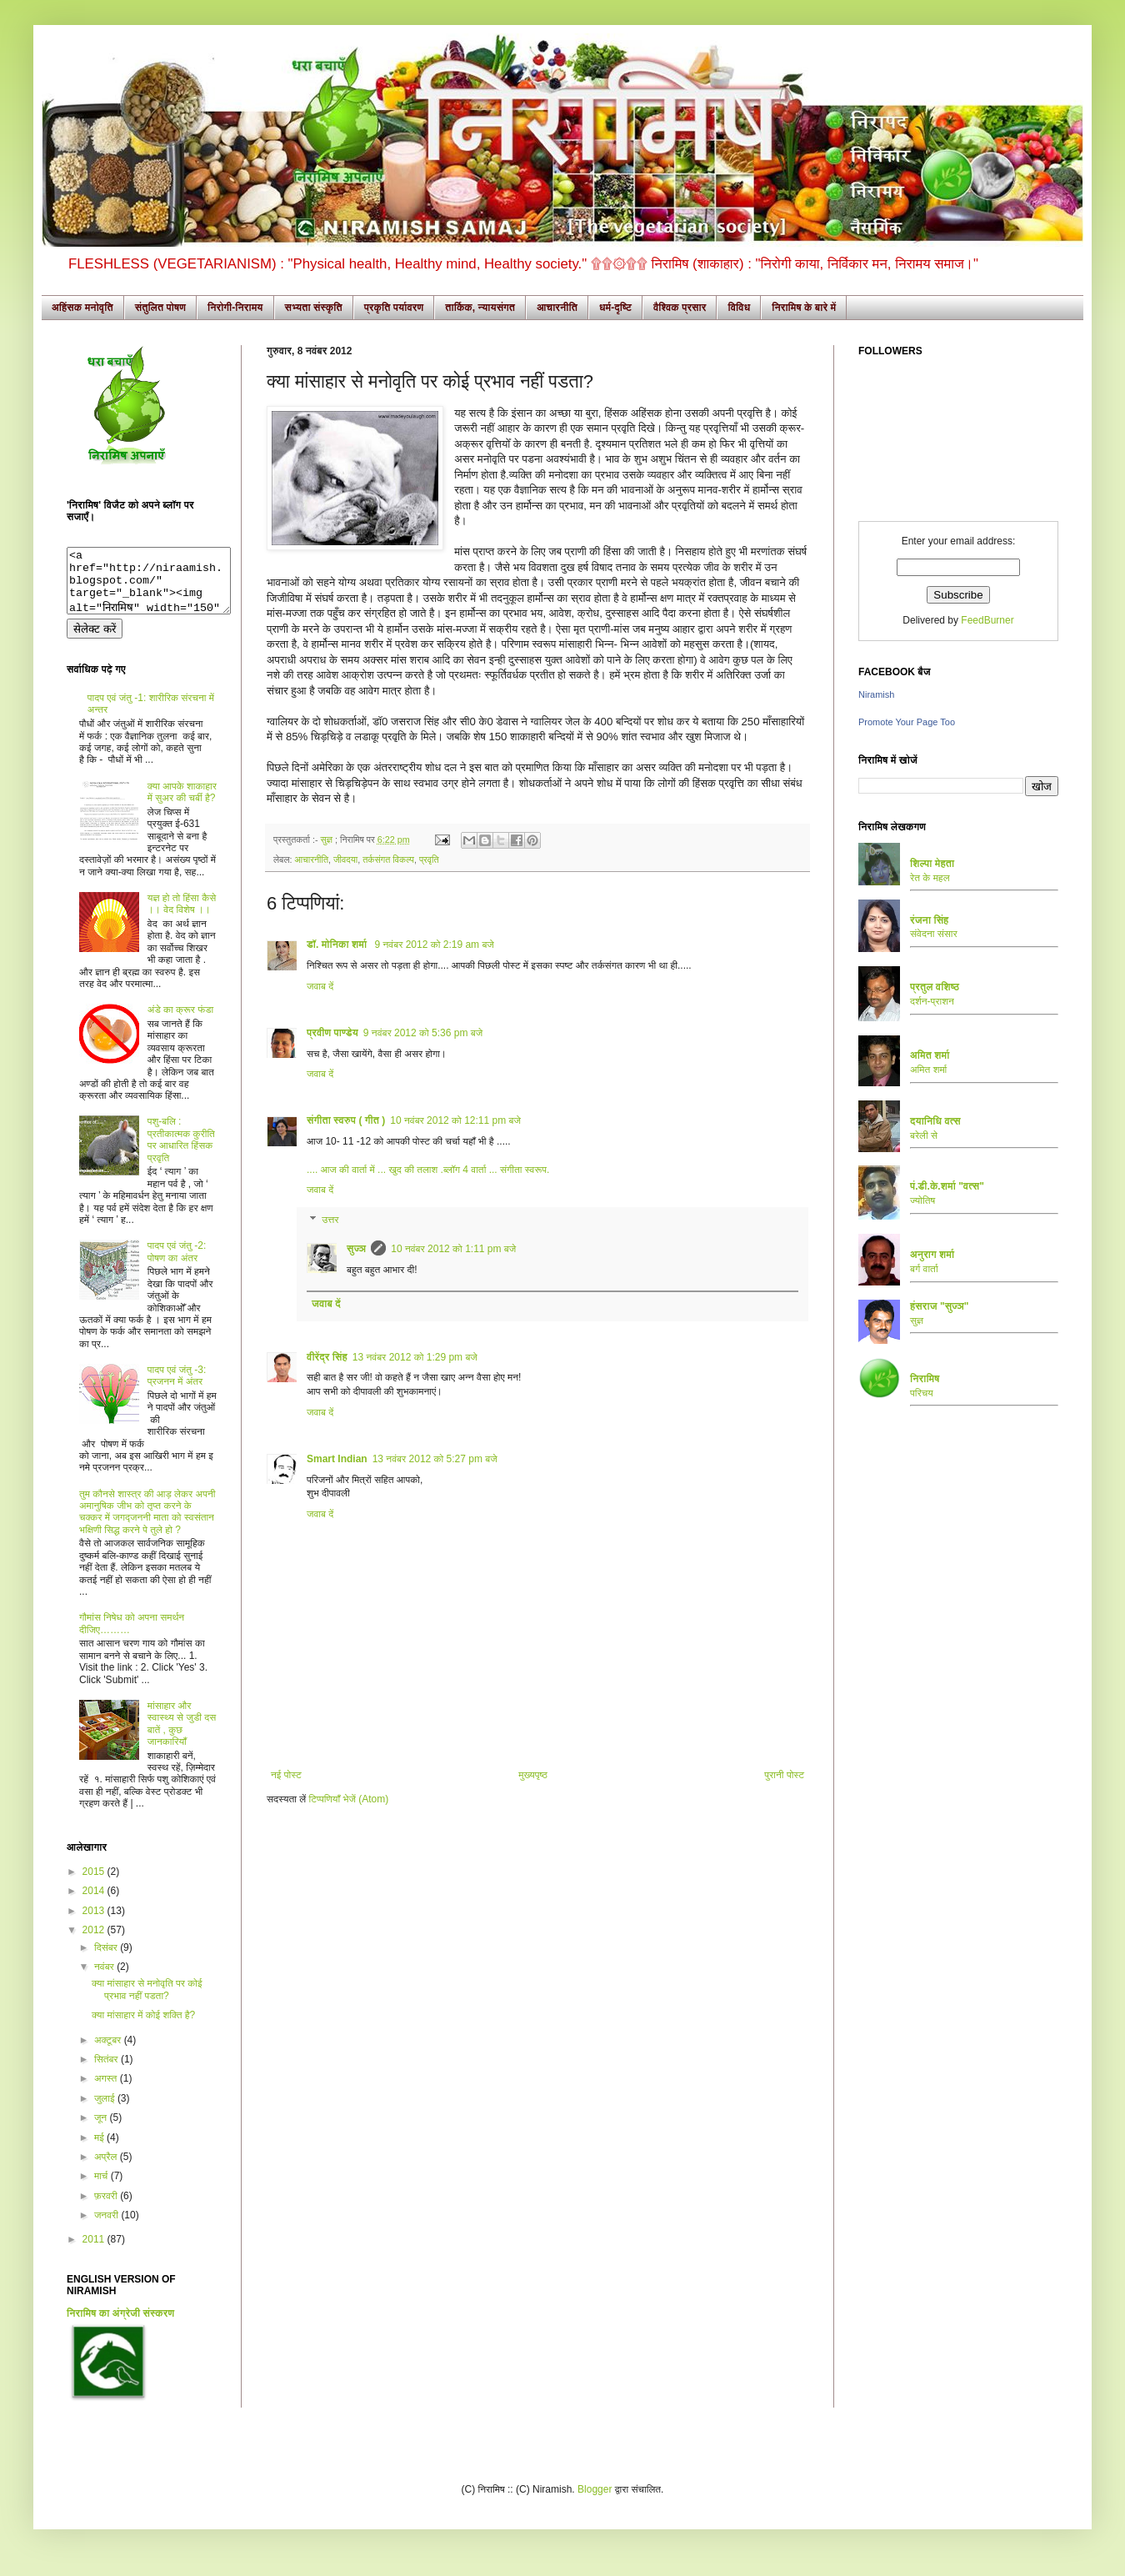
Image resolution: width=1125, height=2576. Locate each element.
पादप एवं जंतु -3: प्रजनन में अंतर (177, 1388)
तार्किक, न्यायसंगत (480, 307)
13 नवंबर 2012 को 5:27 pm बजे (435, 1459)
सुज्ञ (327, 839)
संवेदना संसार (934, 934)
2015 (95, 1884)
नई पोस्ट (286, 1775)
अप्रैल (107, 2169)
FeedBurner (987, 620)
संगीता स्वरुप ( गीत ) (346, 1120)
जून (102, 2130)
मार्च (102, 2188)
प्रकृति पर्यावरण (394, 307)
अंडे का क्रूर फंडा (180, 1022)
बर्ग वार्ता (924, 1269)
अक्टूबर (109, 2052)
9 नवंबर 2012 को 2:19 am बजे (434, 944)
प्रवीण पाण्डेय (332, 1033)
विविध (739, 307)
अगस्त (107, 2091)
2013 (95, 1923)
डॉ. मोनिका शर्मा (338, 944)
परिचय (921, 1393)
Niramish (876, 694)
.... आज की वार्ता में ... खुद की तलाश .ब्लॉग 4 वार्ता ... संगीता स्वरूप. (428, 1169)
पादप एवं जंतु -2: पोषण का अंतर (177, 1263)
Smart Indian (337, 1459)
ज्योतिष (922, 1200)
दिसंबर (107, 1960)
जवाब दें (320, 986)
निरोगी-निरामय (235, 307)
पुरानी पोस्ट (784, 1775)
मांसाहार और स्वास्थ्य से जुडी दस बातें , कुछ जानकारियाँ (182, 1736)
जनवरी (107, 2227)
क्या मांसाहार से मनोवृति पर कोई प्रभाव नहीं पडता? (147, 2001)
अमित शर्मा (928, 1069)
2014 (95, 1903)
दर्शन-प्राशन (932, 1001)
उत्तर (330, 1219)
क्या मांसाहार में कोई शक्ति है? (143, 2027)
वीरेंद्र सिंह (327, 1357)
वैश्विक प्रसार (680, 307)
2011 (95, 2252)
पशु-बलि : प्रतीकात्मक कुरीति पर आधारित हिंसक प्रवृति (181, 1151)
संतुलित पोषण (160, 307)
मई (100, 2150)
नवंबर (105, 1979)
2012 (95, 1942)
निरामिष (925, 1379)
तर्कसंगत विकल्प (388, 859)
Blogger (595, 2502)
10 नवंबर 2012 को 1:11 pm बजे (453, 1249)
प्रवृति (429, 859)
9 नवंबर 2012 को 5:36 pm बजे (422, 1033)
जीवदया (345, 859)
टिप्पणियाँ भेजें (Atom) (349, 1799)
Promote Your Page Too (906, 722)
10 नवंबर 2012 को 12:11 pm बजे (455, 1120)
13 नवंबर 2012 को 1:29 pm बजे (415, 1357)
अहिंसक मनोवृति (82, 307)
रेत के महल (930, 878)
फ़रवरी (107, 2208)
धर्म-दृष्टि (615, 307)
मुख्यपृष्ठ (532, 1775)
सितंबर (107, 2071)
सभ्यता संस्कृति (313, 307)
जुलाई (106, 2111)
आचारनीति (557, 307)
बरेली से (924, 1135)
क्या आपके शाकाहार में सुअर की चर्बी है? (182, 804)
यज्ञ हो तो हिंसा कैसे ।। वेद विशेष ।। (182, 916)
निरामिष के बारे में (804, 307)
